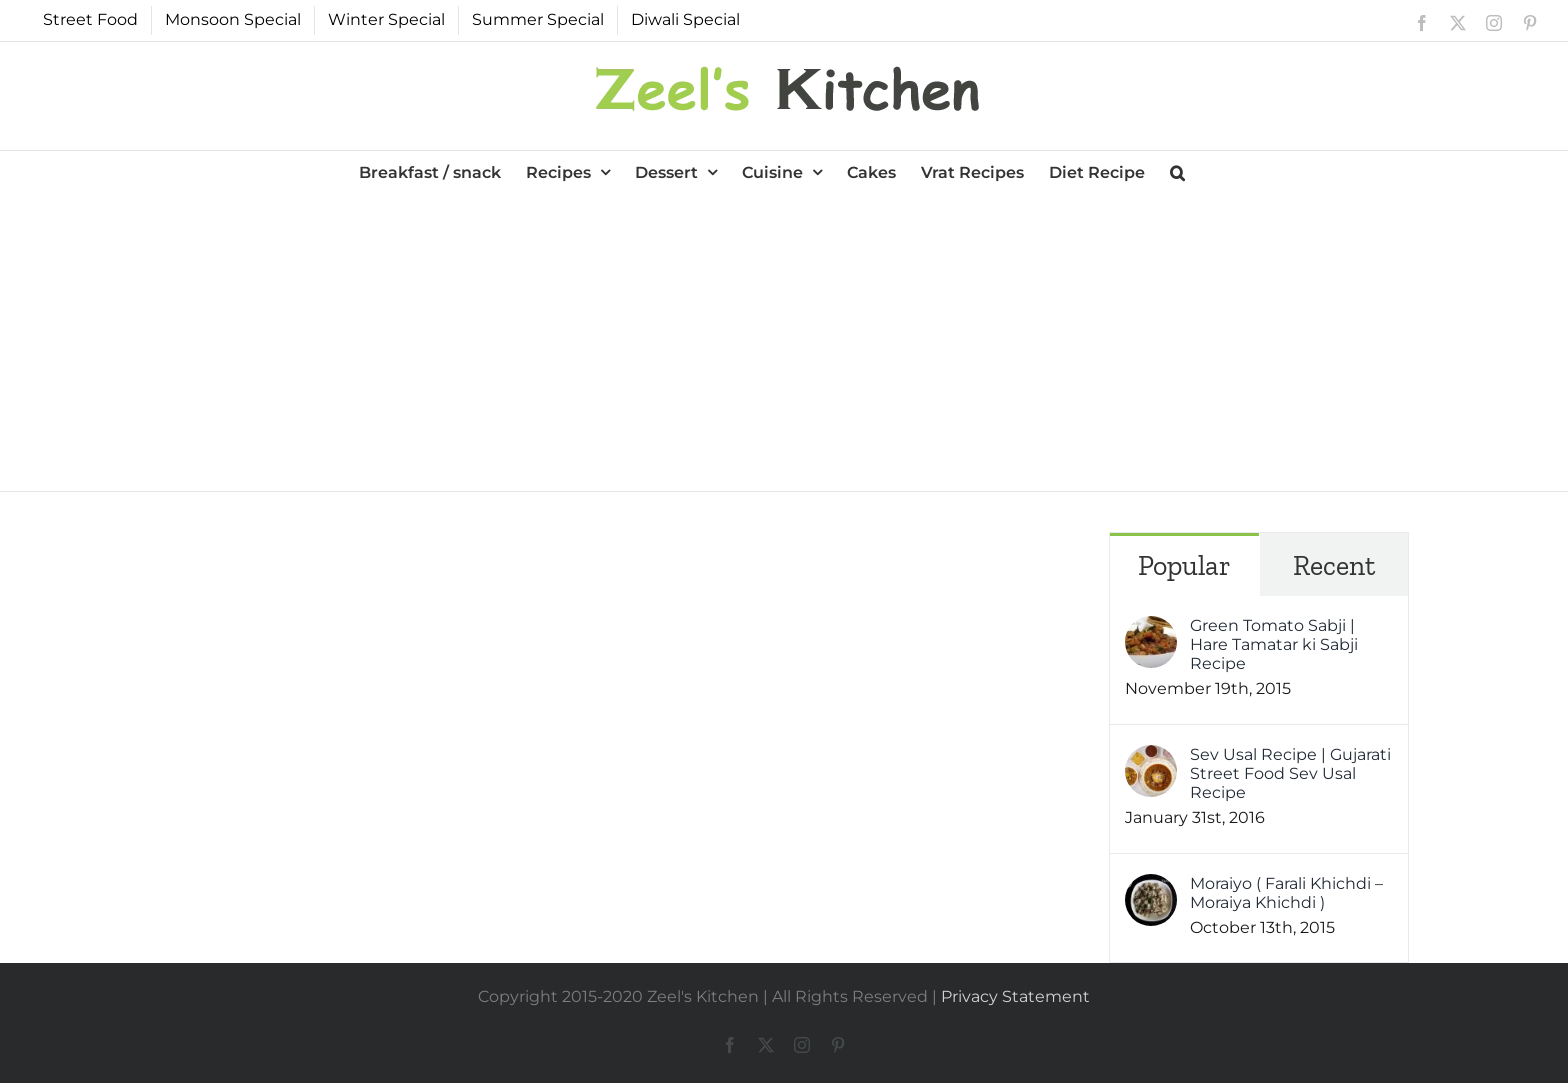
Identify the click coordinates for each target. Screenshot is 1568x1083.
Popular (1184, 565)
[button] (1177, 171)
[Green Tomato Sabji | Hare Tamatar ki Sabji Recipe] (1151, 629)
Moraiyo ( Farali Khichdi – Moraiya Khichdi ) (1286, 893)
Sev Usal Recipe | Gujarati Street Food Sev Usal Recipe (1290, 773)
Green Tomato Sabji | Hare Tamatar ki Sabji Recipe (1274, 644)
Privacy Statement (1015, 996)
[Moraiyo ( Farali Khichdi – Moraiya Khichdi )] (1151, 887)
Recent (1334, 565)
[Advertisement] (784, 341)
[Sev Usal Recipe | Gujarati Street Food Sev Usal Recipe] (1151, 758)
